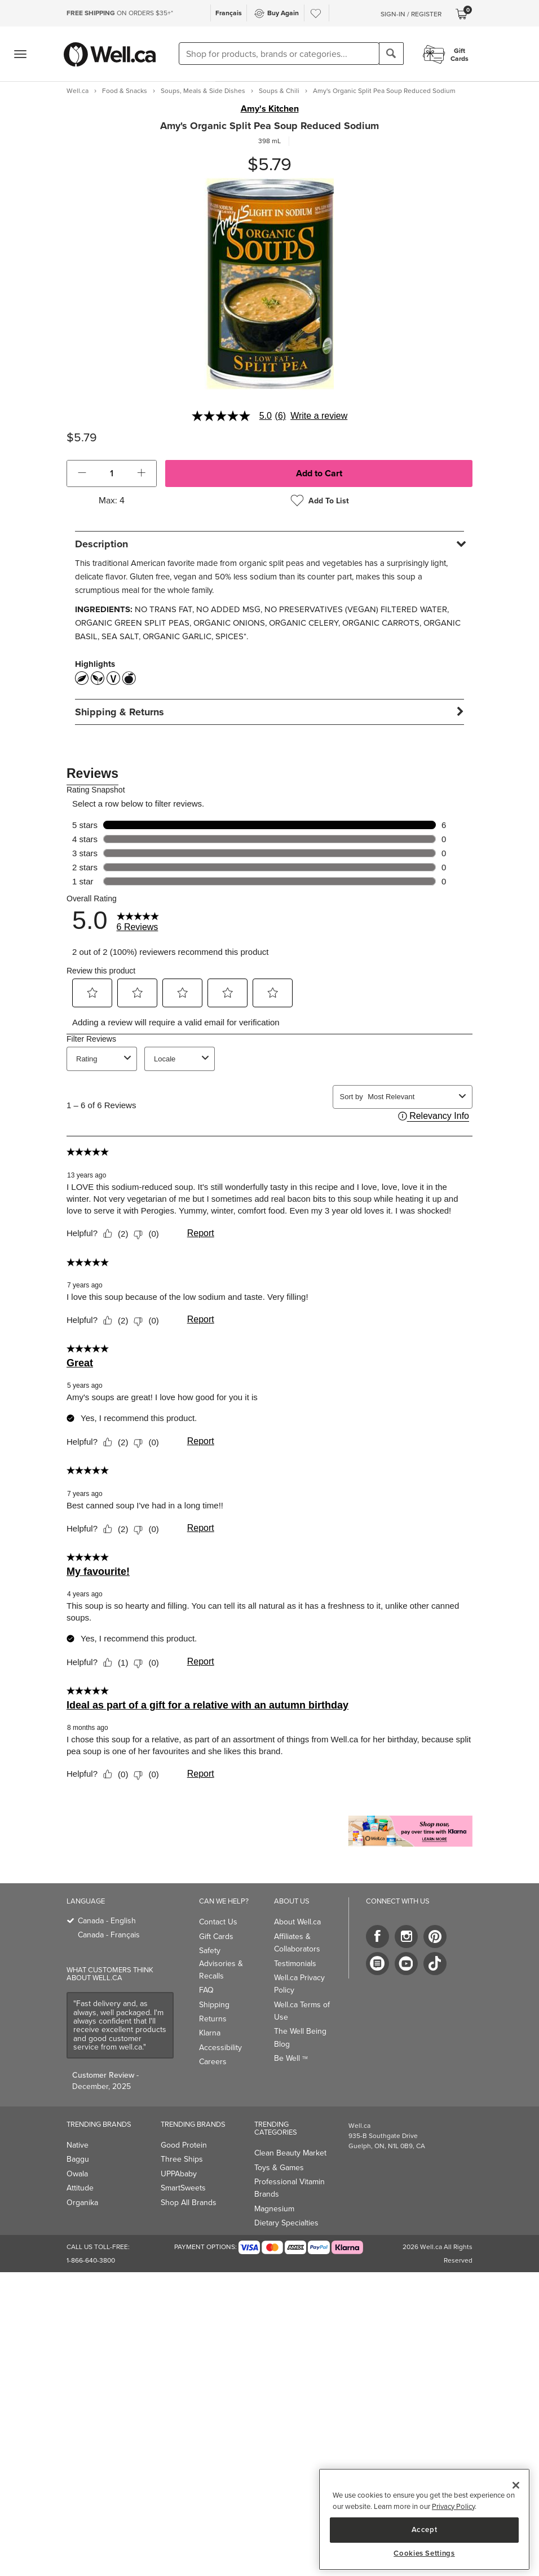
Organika (82, 2202)
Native (78, 2145)
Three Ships (182, 2159)
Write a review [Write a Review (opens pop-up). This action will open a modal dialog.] (318, 416)
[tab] (269, 543)
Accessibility (220, 2047)
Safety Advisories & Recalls (221, 1963)
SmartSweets (183, 2188)
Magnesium (274, 2209)
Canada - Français (109, 1935)
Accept (425, 2529)
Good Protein (184, 2145)
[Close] (515, 2485)
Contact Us (218, 1922)
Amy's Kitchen (270, 109)
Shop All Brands (189, 2202)
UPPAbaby (179, 2174)
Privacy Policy (453, 2506)
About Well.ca (297, 1922)
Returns (213, 2019)
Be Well (291, 2058)
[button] (82, 473)
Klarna (209, 2033)
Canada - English (107, 1921)
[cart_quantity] (112, 473)
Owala (77, 2174)
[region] (424, 2519)
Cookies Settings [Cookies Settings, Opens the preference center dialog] (424, 2553)
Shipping (214, 2005)
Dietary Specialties (286, 2223)
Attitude (80, 2188)
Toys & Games (279, 2168)
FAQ (206, 1990)
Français (228, 12)
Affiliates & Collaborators (297, 1943)
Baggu (78, 2159)
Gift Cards (216, 1936)
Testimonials (295, 1963)
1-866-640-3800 (91, 2260)
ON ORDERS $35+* (120, 13)
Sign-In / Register (411, 14)
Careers (213, 2062)
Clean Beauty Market (290, 2153)
